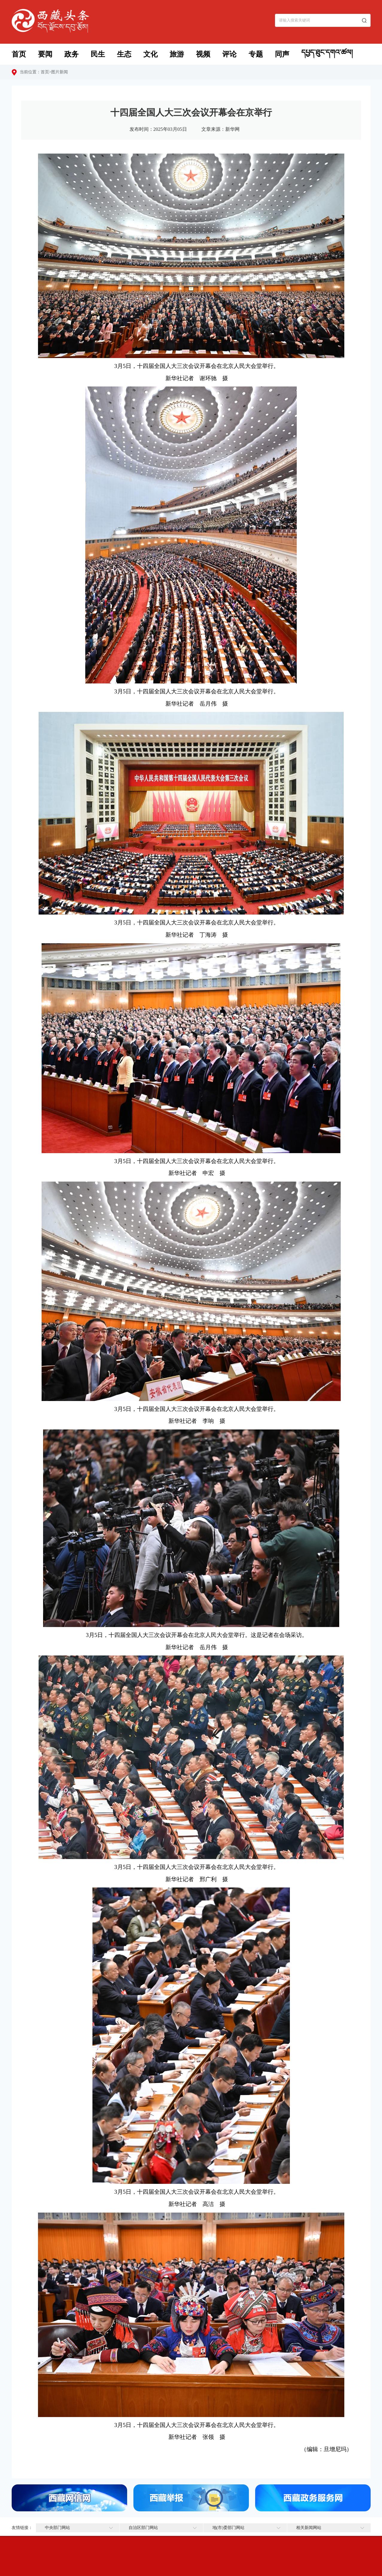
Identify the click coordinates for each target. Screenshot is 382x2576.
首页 (19, 54)
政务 (71, 54)
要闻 (45, 54)
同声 (282, 54)
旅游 (177, 54)
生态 (124, 54)
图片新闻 (59, 72)
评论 (229, 54)
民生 (98, 54)
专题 (256, 54)
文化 (150, 54)
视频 (203, 54)
